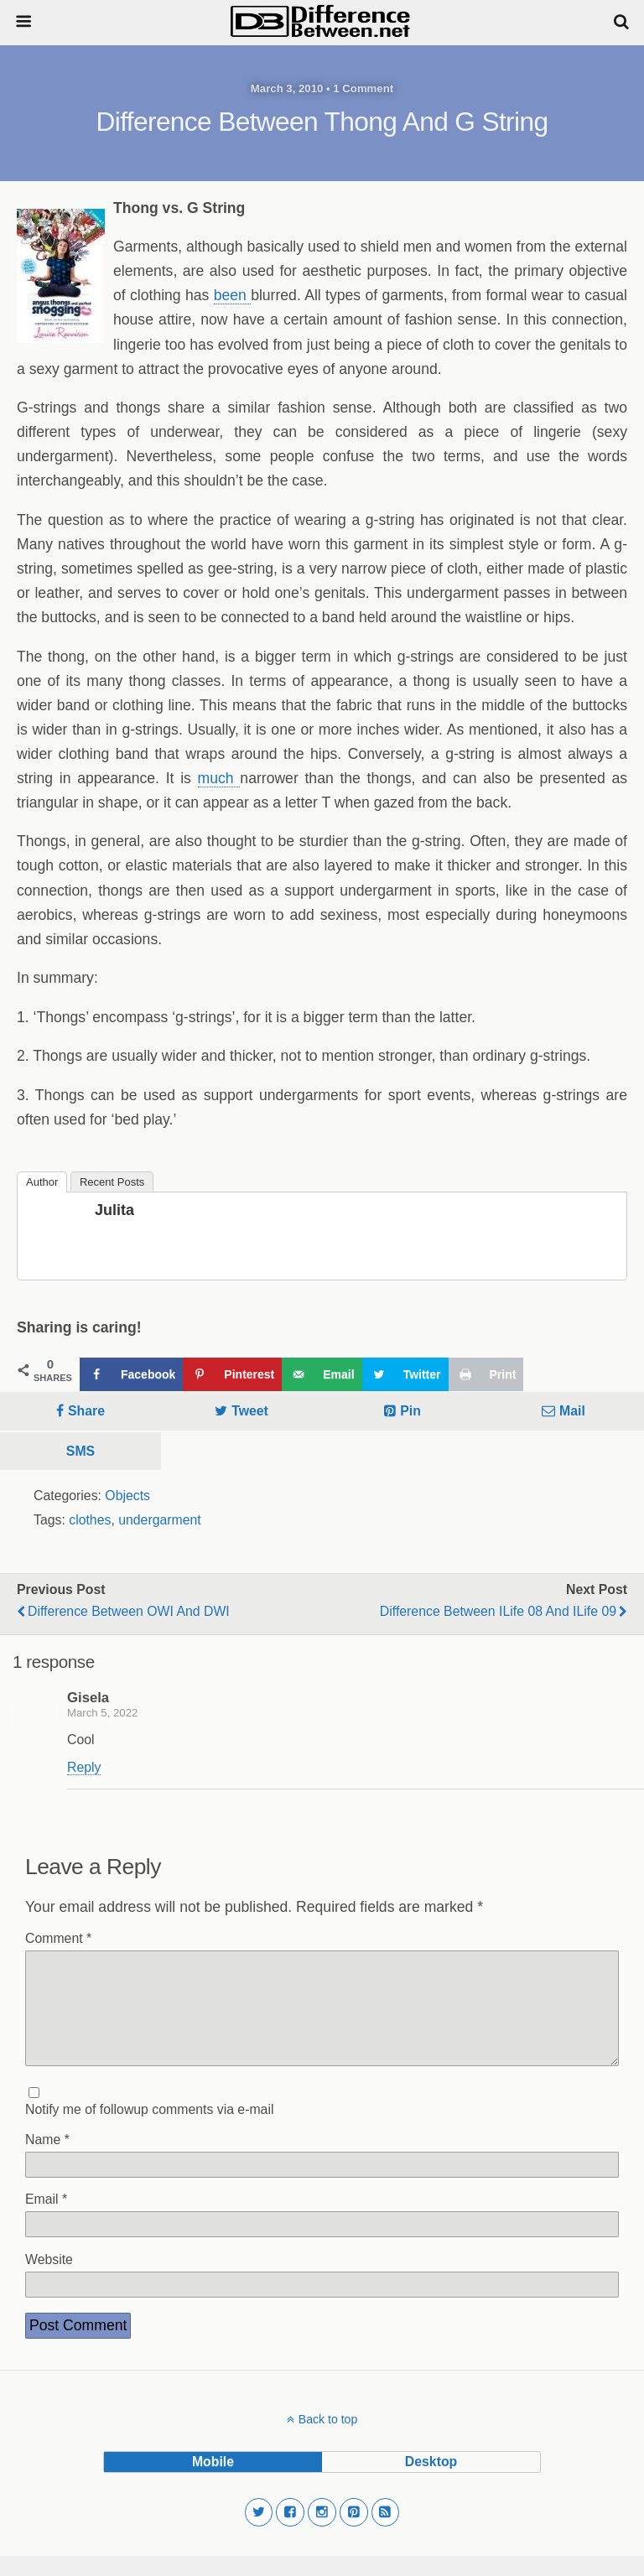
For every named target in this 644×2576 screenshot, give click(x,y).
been (232, 295)
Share (86, 1411)
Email (46, 2219)
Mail (572, 1411)
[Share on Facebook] (131, 1374)
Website (49, 2279)
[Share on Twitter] (405, 1374)
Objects (127, 1495)
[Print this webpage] (486, 1374)
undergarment (159, 1520)
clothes (90, 1520)
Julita (114, 1210)
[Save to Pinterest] (232, 1374)
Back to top (328, 2439)
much (219, 778)
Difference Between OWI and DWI (129, 1611)
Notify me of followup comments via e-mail (149, 2129)
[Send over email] (321, 1374)
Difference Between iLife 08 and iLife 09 (498, 1611)
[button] (259, 2532)
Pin (410, 1411)
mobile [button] (213, 2482)
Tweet (249, 1411)
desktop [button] (431, 2482)
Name (47, 2160)
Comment (58, 1938)
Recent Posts (112, 1182)
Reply (84, 1767)
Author (42, 1182)
